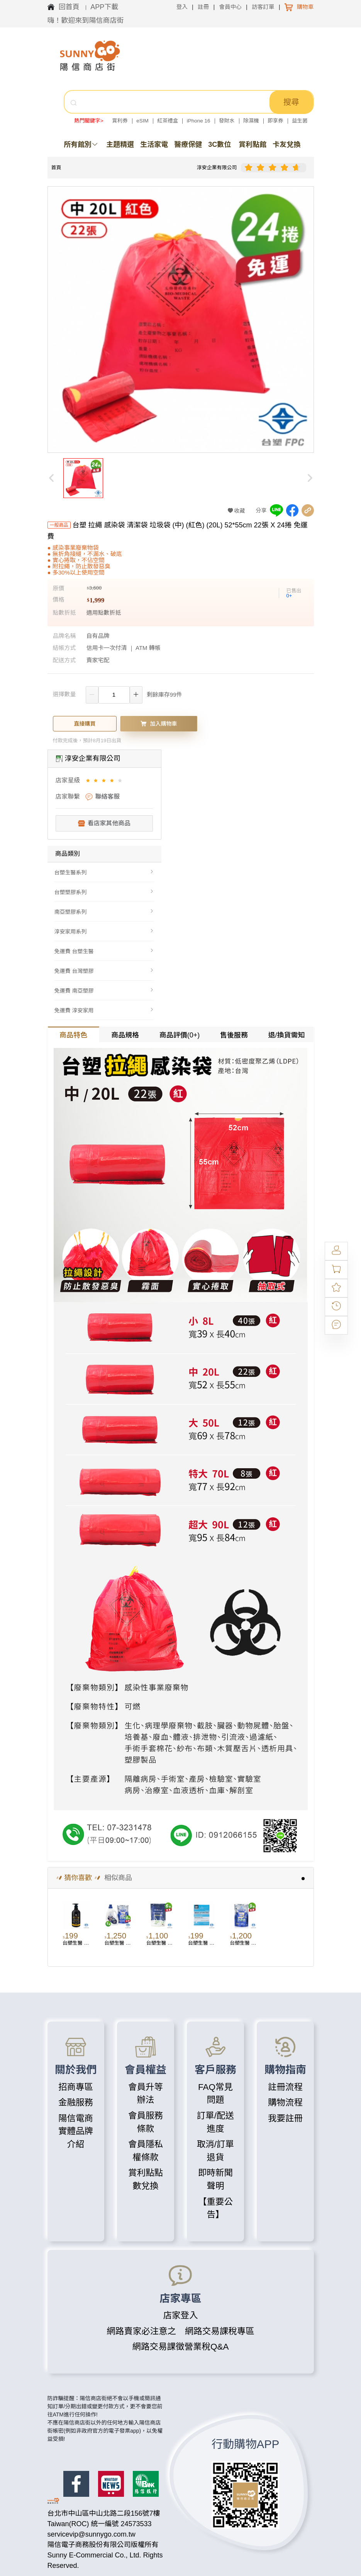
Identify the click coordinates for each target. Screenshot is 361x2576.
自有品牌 (98, 636)
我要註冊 (285, 2118)
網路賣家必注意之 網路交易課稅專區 (180, 2331)
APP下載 (104, 7)
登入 (182, 7)
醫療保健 (188, 144)
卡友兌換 (286, 144)
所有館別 (81, 144)
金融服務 (75, 2102)
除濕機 (251, 121)
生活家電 (154, 144)
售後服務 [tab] (234, 1035)
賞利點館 (252, 144)
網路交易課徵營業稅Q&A (180, 2347)
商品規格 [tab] (125, 1035)
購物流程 (285, 2102)
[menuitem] (104, 872)
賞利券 (120, 121)
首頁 (56, 167)
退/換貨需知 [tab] (286, 1035)
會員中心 (230, 7)
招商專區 (75, 2087)
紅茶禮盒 (167, 121)
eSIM (142, 121)
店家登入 (180, 2315)
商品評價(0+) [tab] (179, 1035)
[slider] (273, 168)
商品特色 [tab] (73, 1035)
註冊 (203, 7)
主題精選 (120, 144)
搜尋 (291, 102)
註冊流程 (285, 2087)
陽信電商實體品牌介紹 (75, 2131)
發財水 (227, 121)
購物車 (305, 7)
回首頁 (70, 7)
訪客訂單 (263, 7)
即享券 (275, 121)
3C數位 (219, 144)
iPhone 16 (198, 121)
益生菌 (300, 121)
